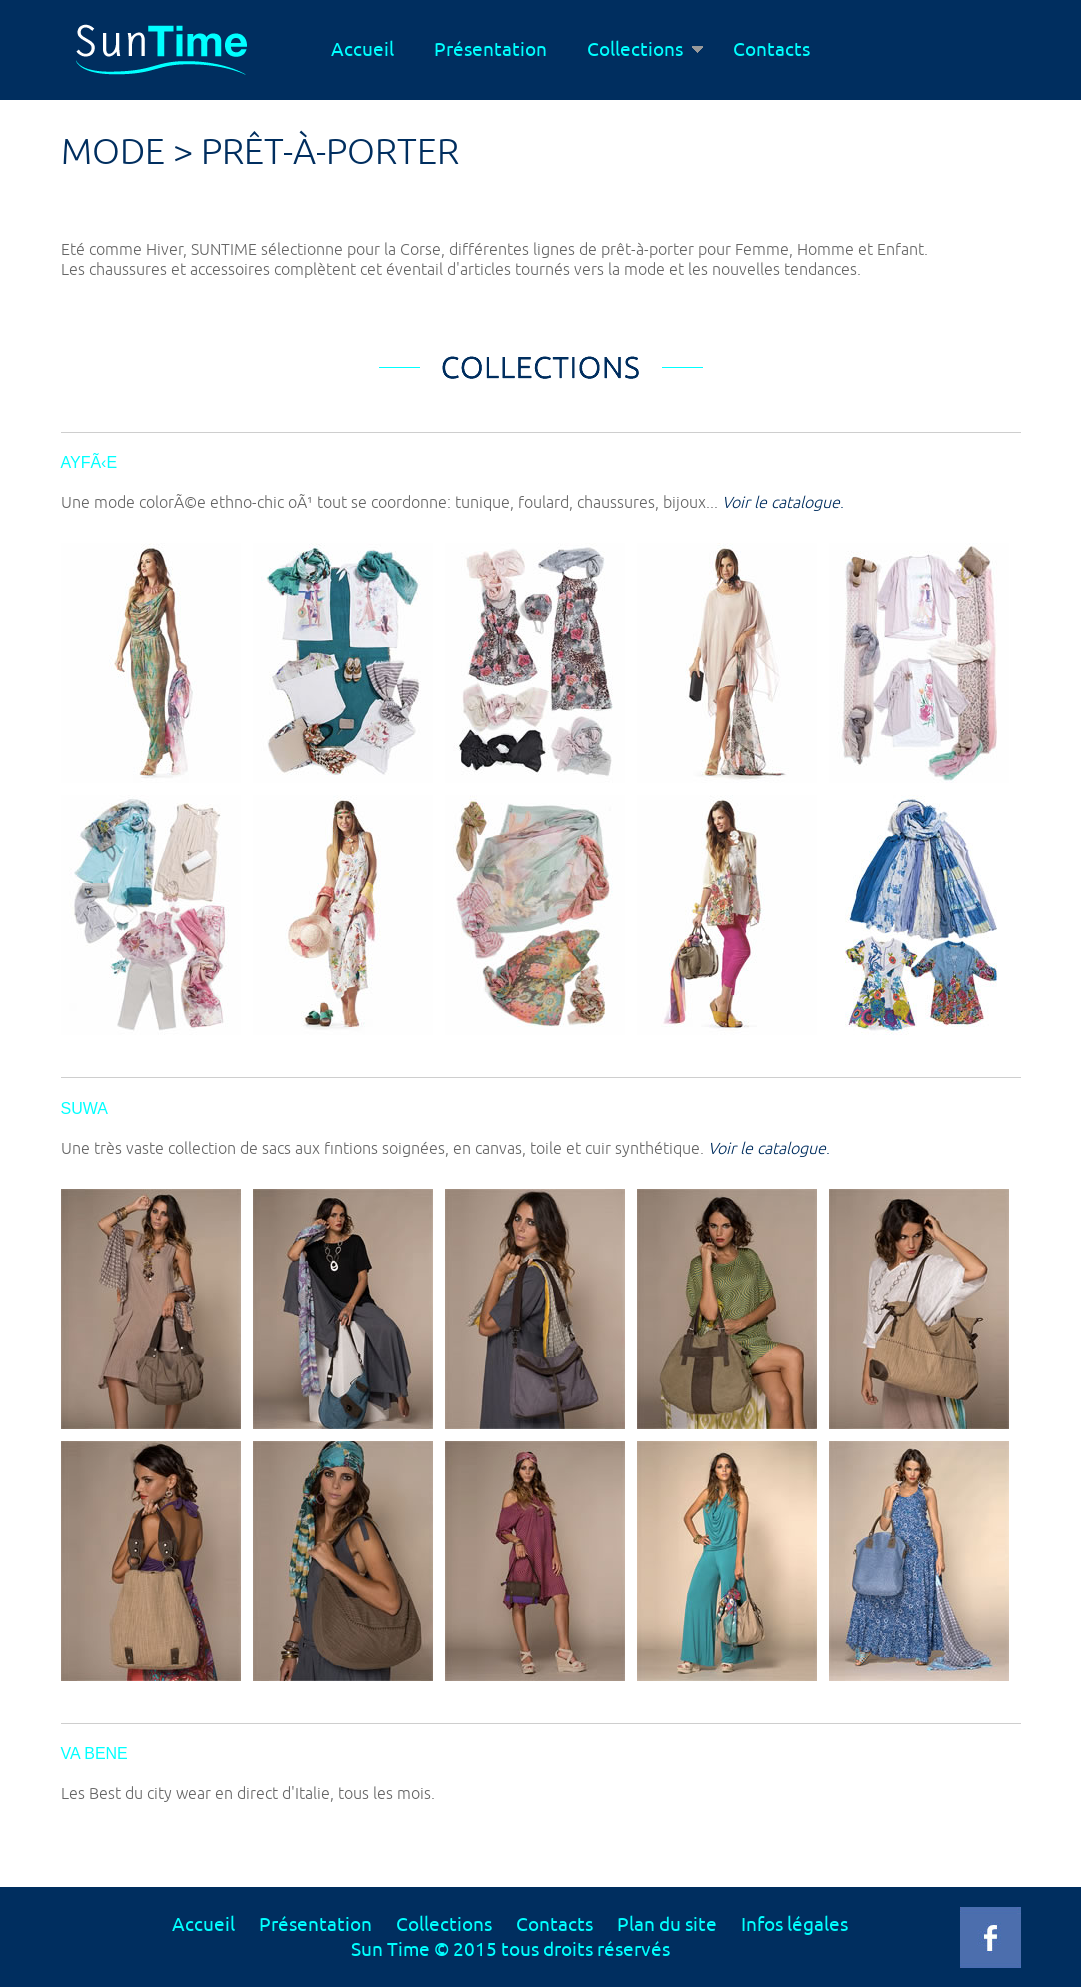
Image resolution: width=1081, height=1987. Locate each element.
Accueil (362, 50)
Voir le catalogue (781, 503)
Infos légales (794, 1925)
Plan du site (667, 1925)
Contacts (771, 50)
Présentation (490, 50)
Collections (645, 50)
